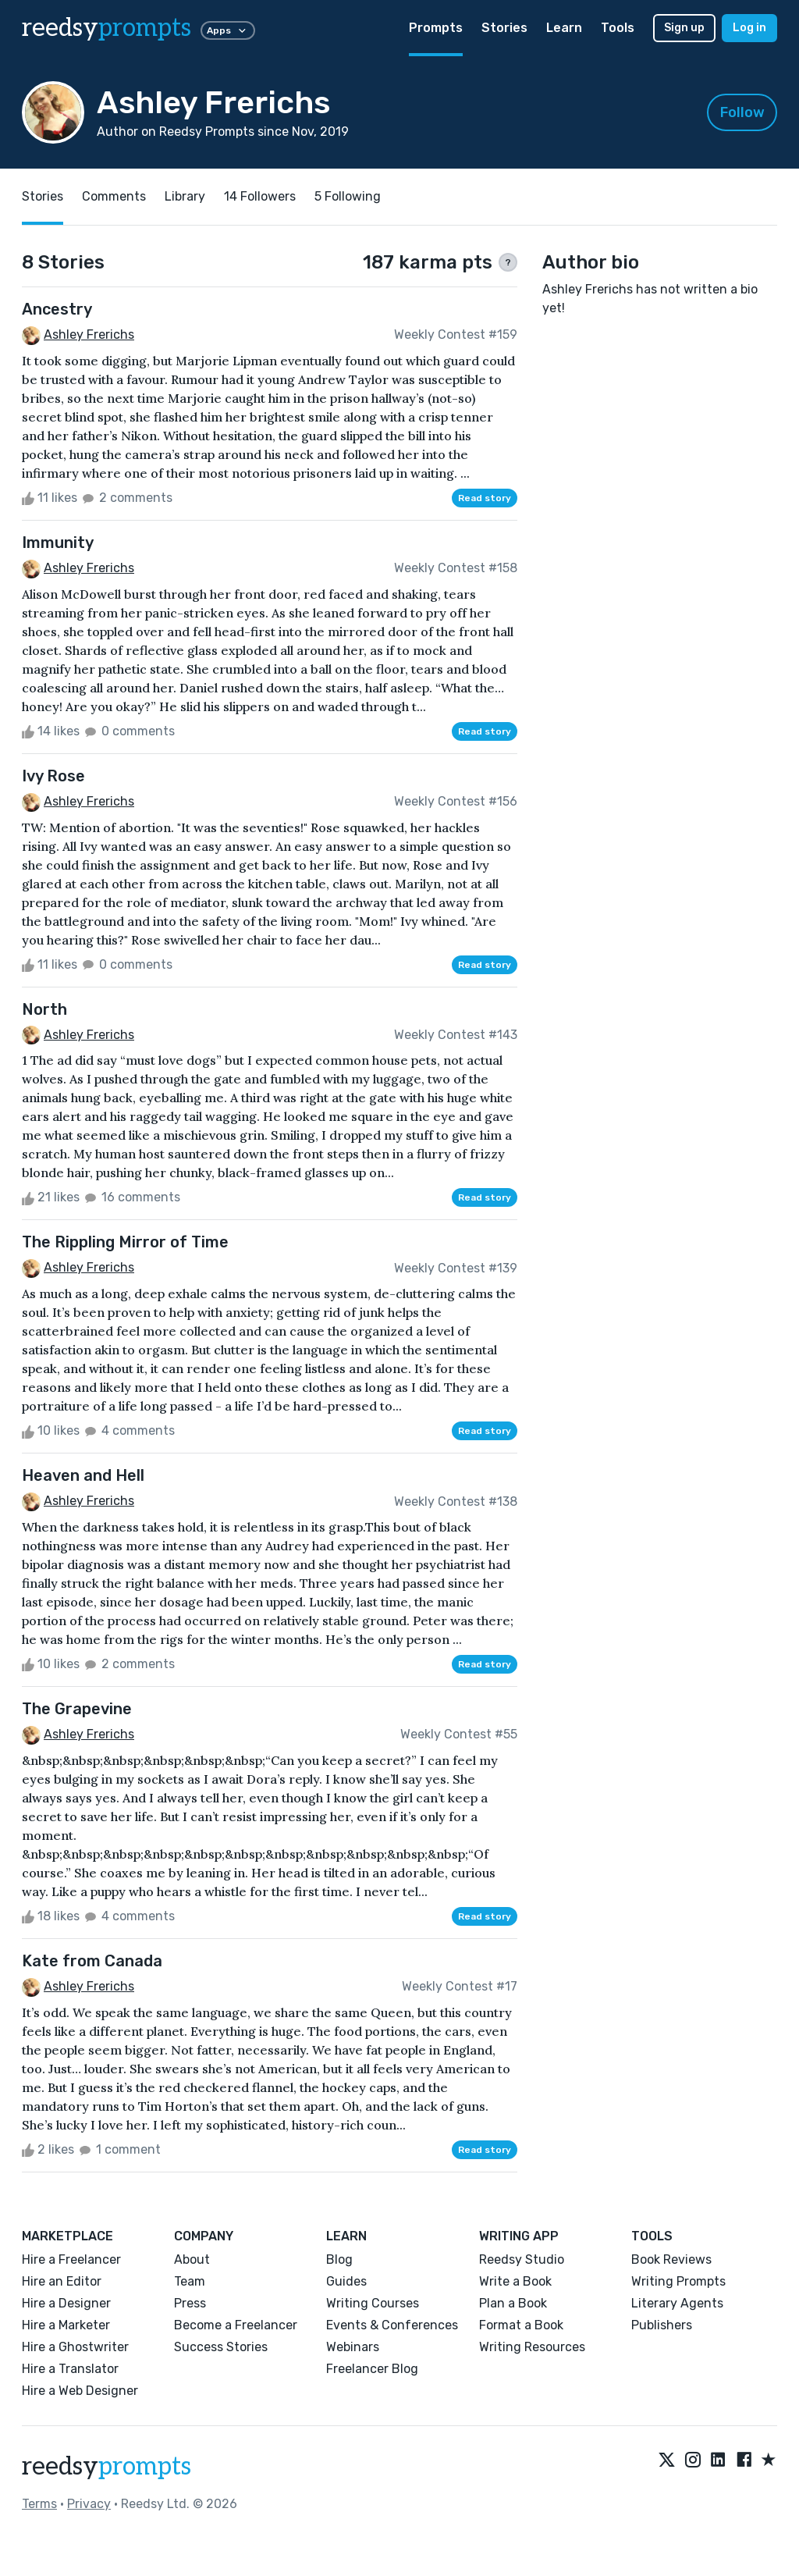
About (192, 2259)
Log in (749, 27)
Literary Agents (677, 2303)
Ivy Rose (53, 776)
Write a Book (515, 2281)
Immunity (58, 542)
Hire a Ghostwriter (75, 2346)
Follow (742, 112)
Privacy (89, 2503)
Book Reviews (671, 2259)
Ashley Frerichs (89, 334)
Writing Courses (372, 2303)
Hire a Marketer (66, 2325)
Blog (339, 2259)
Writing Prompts (678, 2281)
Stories (504, 27)
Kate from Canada (92, 1961)
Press (190, 2303)
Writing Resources (532, 2346)
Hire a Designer (66, 2303)
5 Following (347, 196)
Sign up (684, 27)
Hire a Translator (70, 2368)
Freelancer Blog (372, 2368)
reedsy (106, 2467)
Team (189, 2281)
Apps (228, 30)
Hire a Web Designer (80, 2390)
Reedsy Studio (521, 2259)
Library (185, 196)
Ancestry (57, 309)
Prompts (436, 27)
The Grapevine (77, 1708)
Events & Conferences (392, 2325)
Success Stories (221, 2346)
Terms (39, 2503)
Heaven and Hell (83, 1475)
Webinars (352, 2346)
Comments (114, 196)
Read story (484, 498)
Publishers (661, 2325)
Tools (617, 27)
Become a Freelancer (235, 2325)
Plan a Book (513, 2303)
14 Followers (260, 196)
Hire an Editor (61, 2281)
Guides (346, 2281)
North (44, 1009)
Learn (564, 27)
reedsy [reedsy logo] (106, 28)
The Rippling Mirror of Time (125, 1242)
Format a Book (521, 2325)
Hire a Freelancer (71, 2259)
